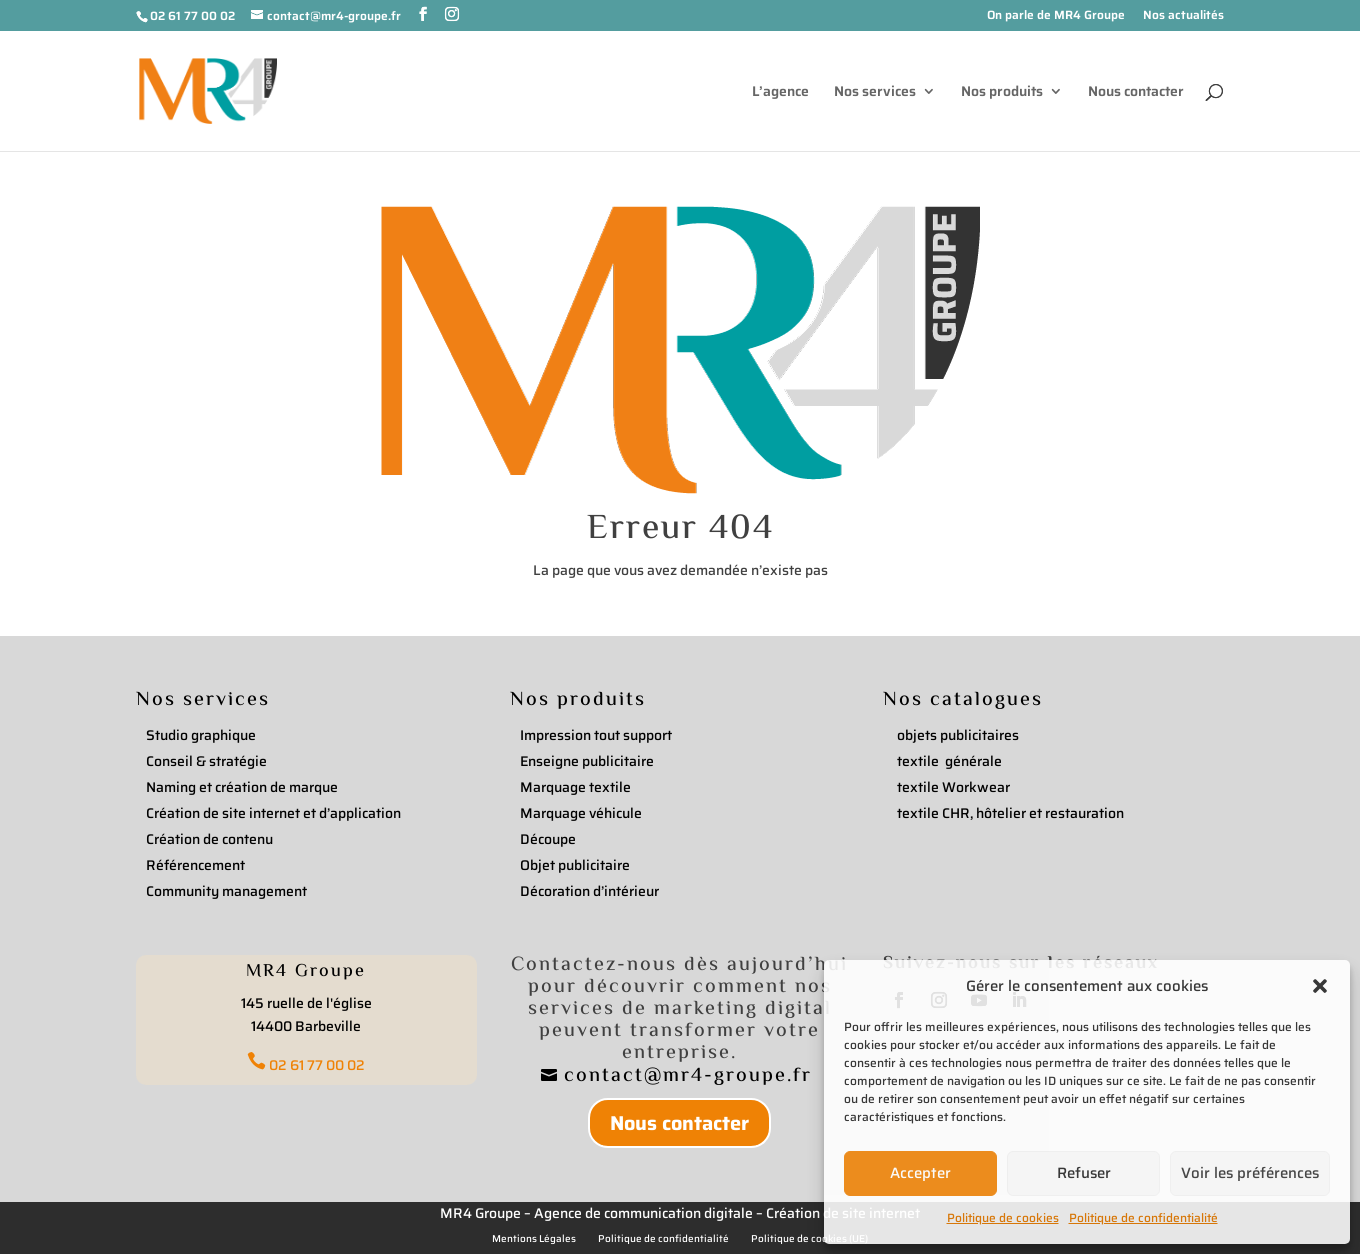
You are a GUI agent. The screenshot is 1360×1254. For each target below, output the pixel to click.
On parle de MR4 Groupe (1056, 16)
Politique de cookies (1003, 1217)
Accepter (920, 1173)
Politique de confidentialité (1143, 1217)
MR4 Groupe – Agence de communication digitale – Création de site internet (680, 1213)
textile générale (949, 761)
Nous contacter (1136, 93)
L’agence (780, 93)
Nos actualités (1183, 16)
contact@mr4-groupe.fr (691, 1076)
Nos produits (1002, 93)
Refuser (1084, 1173)
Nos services (875, 93)
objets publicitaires (958, 735)
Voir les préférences (1250, 1173)
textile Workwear (953, 787)
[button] (1320, 986)
